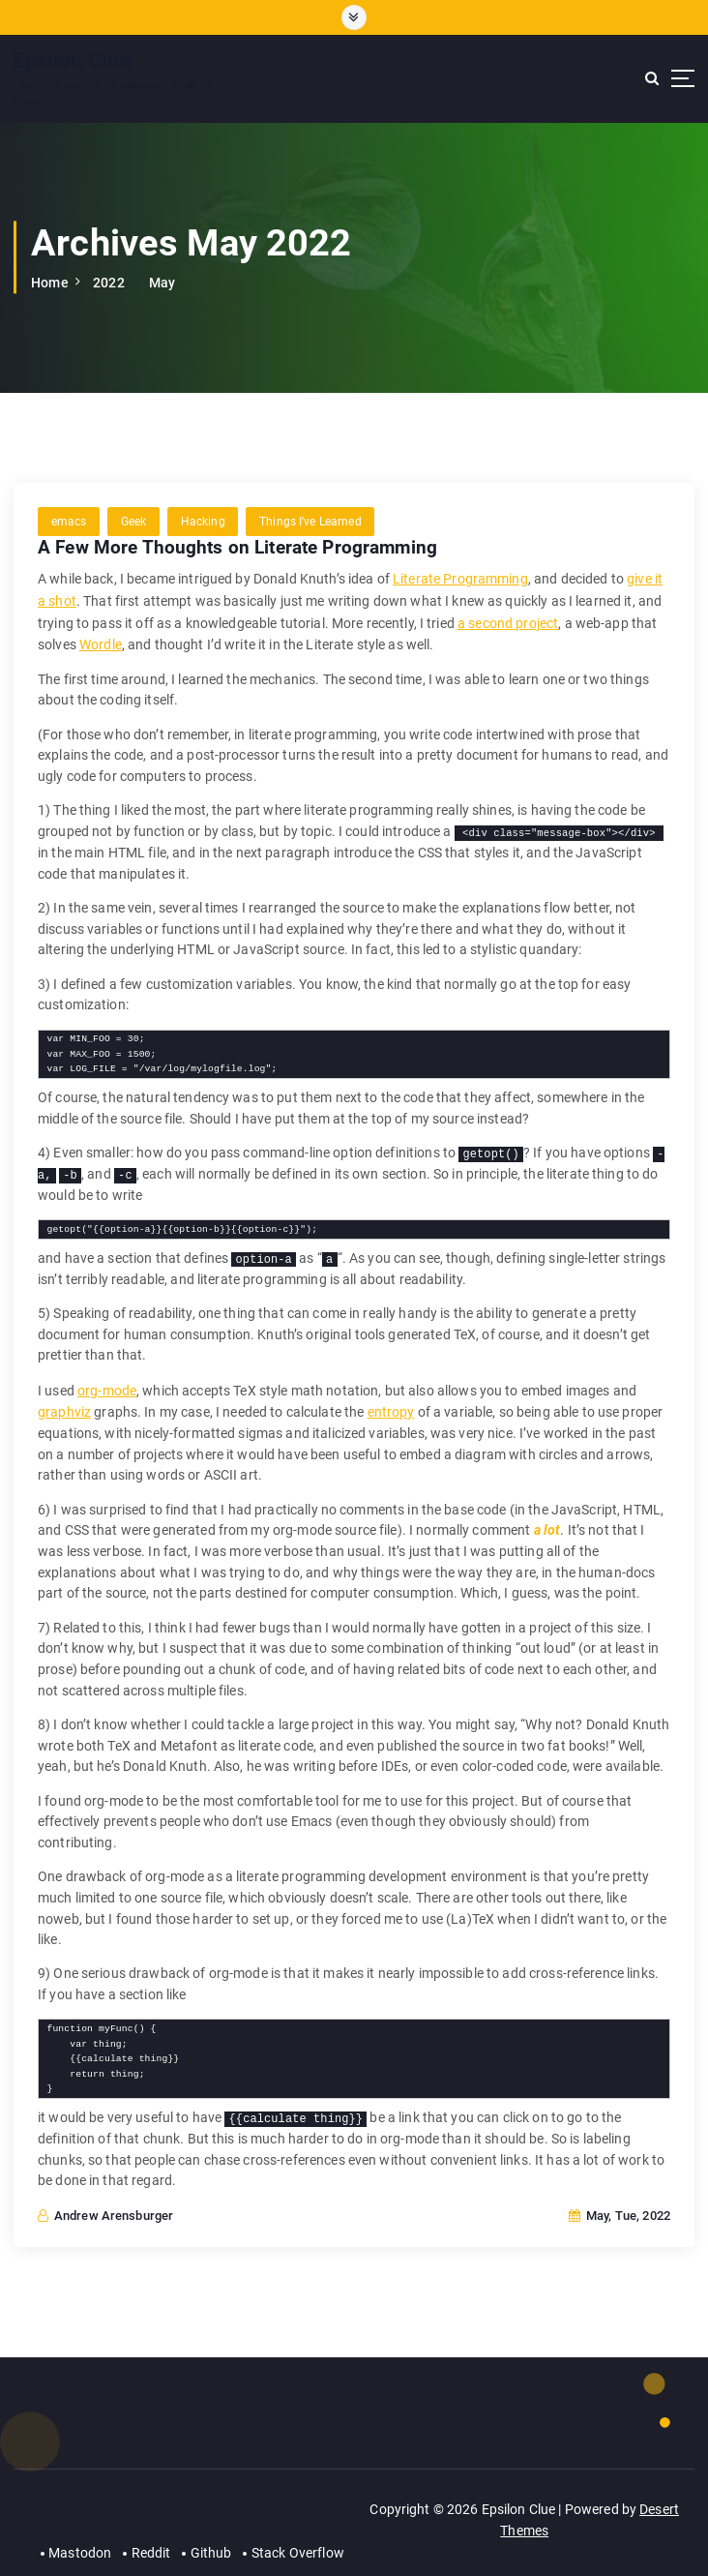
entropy (390, 1402)
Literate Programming (460, 576)
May (162, 281)
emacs (69, 519)
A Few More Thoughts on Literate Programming (237, 545)
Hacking (202, 519)
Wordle (100, 638)
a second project (507, 617)
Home (50, 281)
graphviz (64, 1402)
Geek (133, 519)
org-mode (106, 1382)
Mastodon (80, 2540)
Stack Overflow (297, 2540)
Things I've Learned (308, 519)
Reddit (151, 2540)
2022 (109, 281)
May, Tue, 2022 (619, 2206)
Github (211, 2540)
